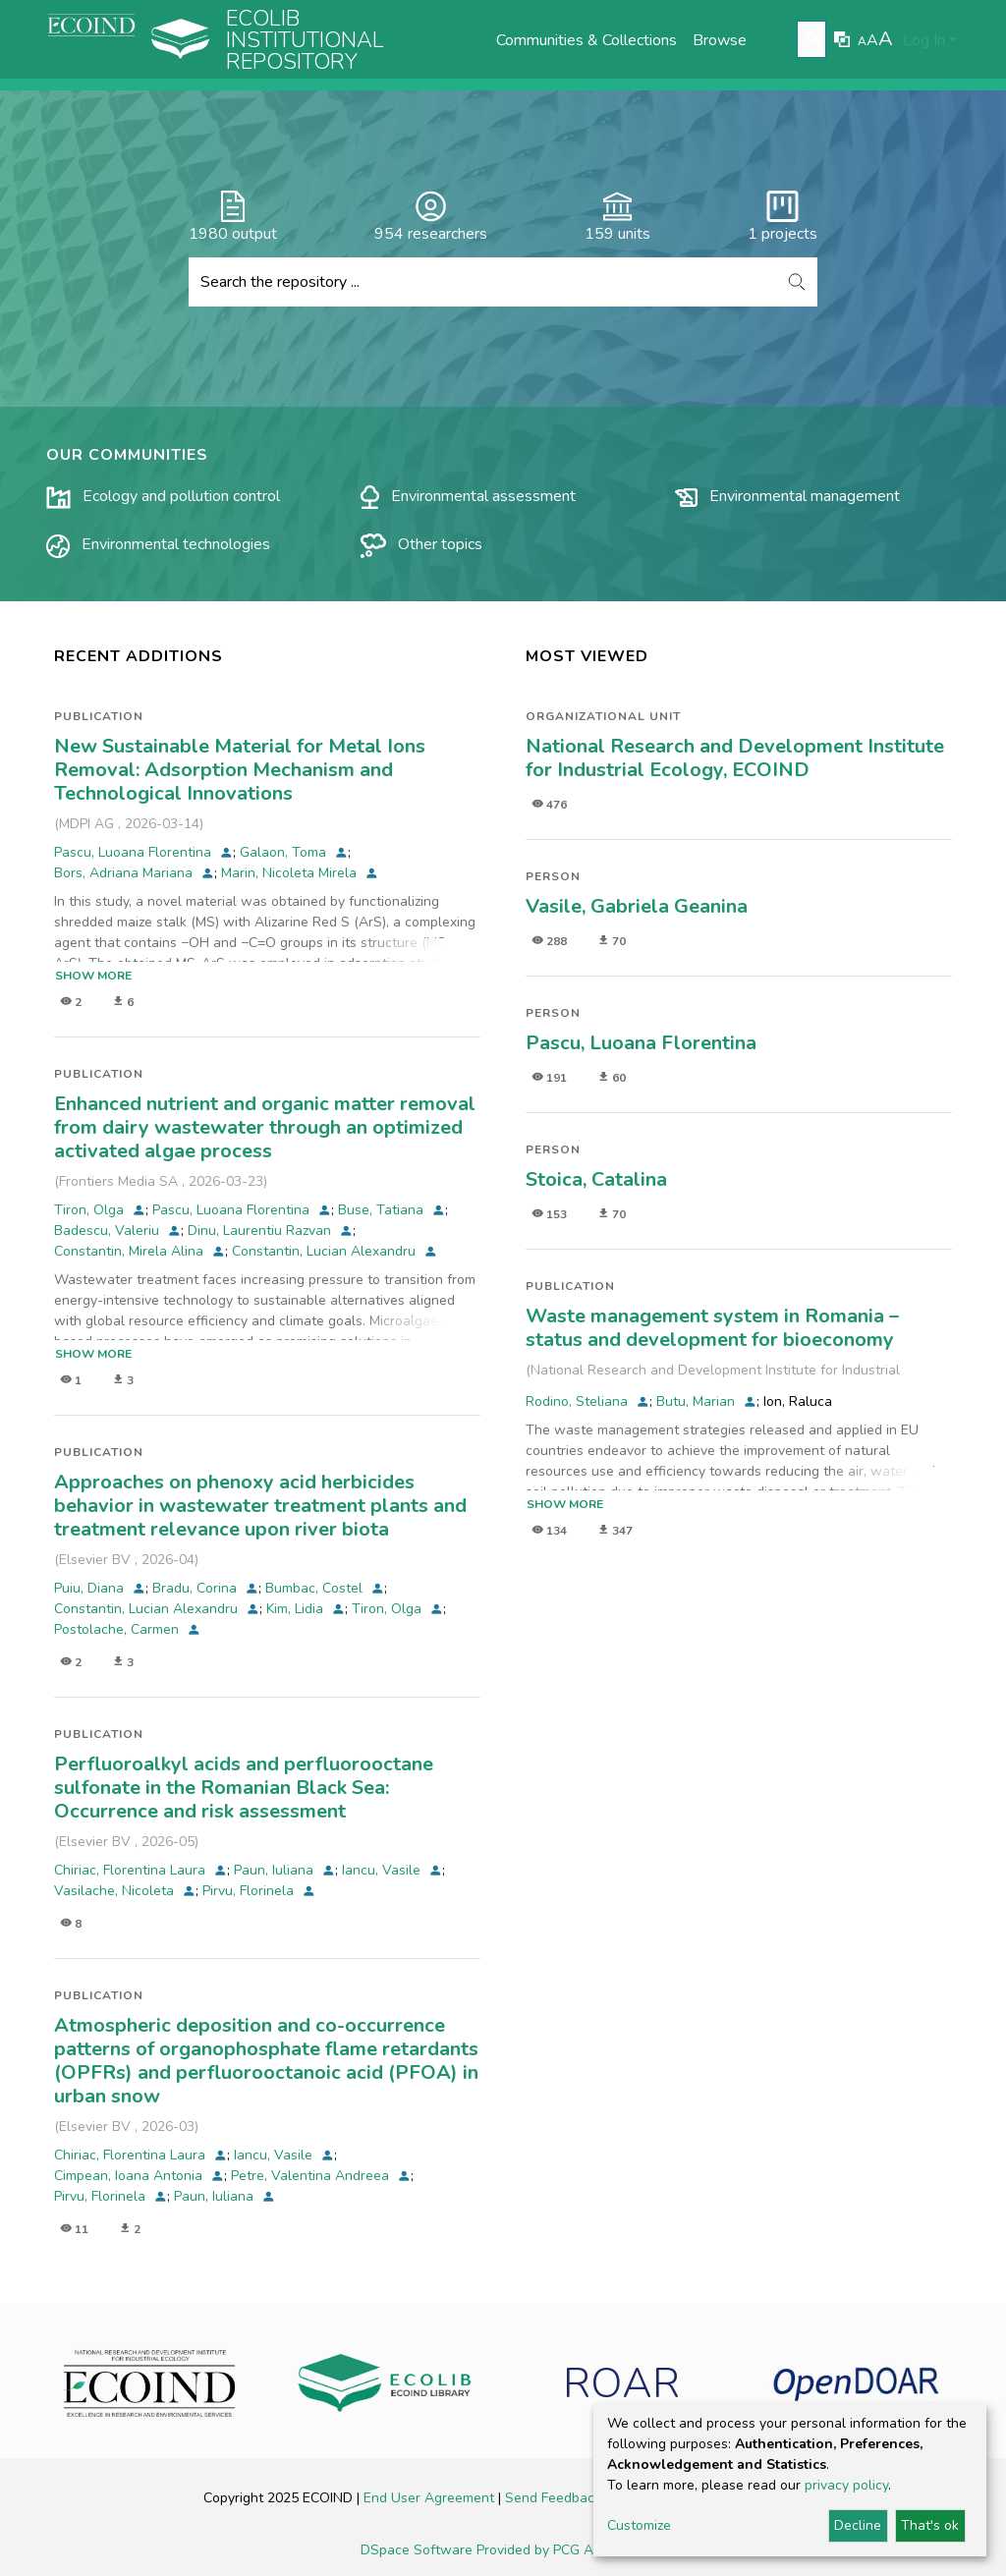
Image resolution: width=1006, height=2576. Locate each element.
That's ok (930, 2525)
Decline (857, 2525)
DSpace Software (418, 2550)
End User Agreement (430, 2498)
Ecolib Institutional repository (305, 40)
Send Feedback (555, 2498)
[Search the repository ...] (483, 282)
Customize (639, 2525)
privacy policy (846, 2485)
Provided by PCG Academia (560, 2550)
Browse (720, 40)
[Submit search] (814, 40)
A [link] (862, 41)
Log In (924, 40)
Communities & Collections (586, 40)
